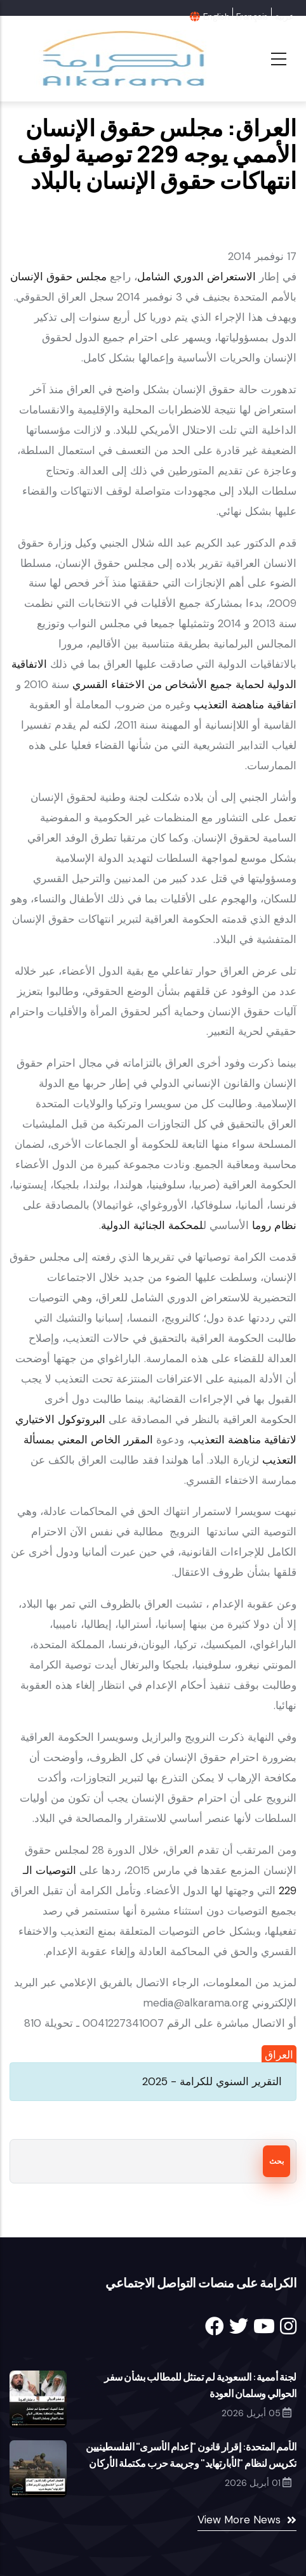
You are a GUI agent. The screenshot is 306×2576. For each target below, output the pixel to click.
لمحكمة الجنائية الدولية (152, 1225)
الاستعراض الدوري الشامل (196, 276)
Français (252, 16)
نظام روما (274, 1225)
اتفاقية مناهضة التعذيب (245, 705)
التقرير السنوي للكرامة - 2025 (212, 2081)
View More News (239, 2520)
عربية (284, 16)
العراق (279, 2055)
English (216, 16)
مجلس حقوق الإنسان (58, 276)
